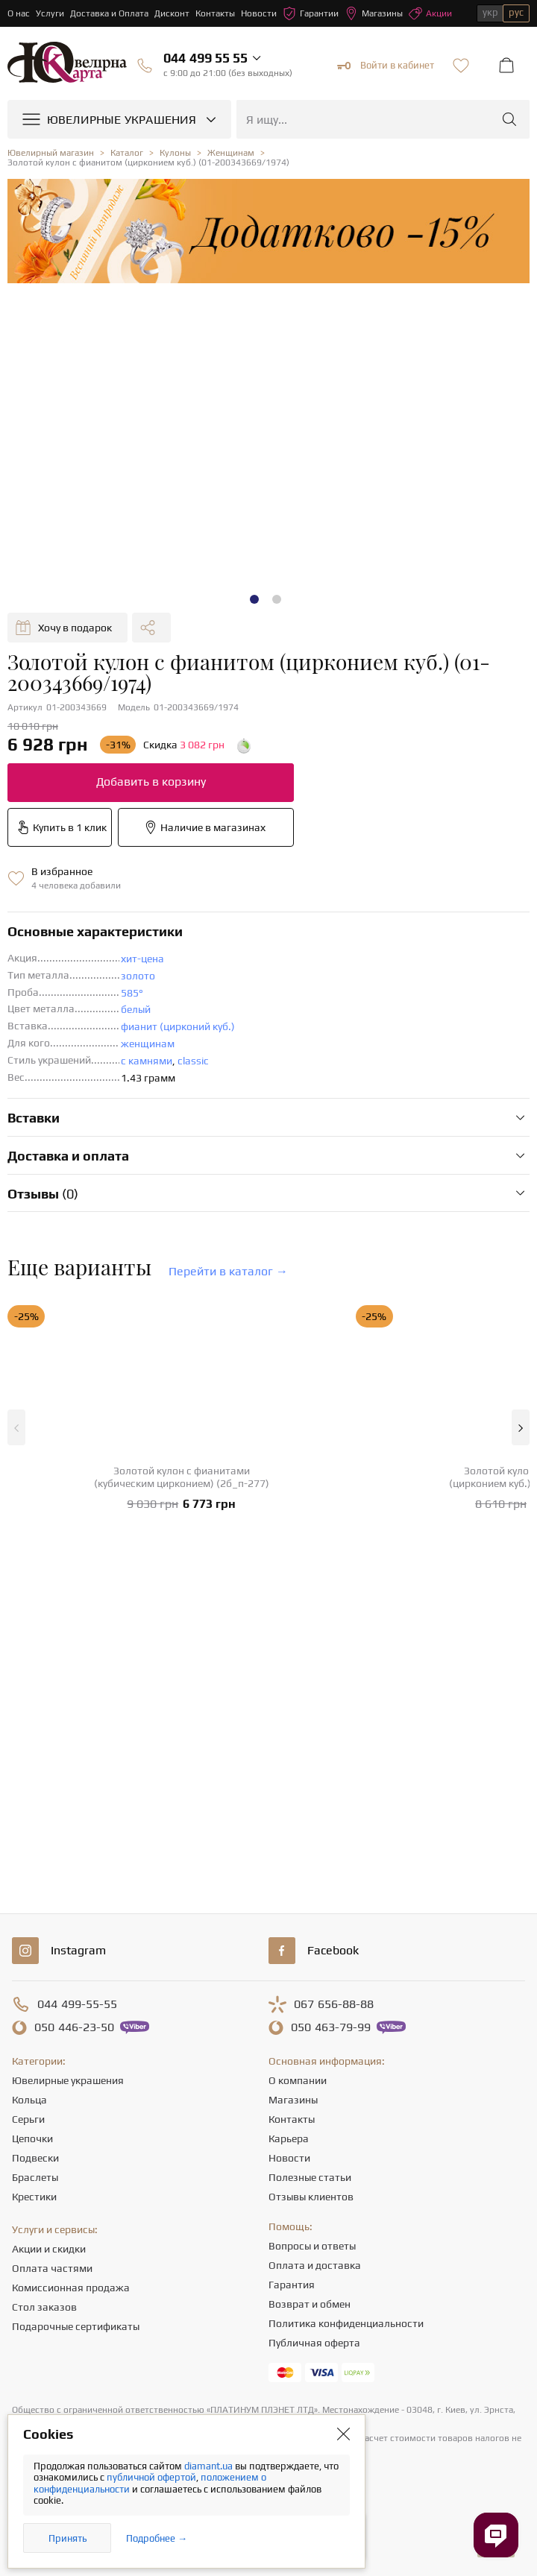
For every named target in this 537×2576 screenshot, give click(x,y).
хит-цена (142, 959)
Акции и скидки (49, 2249)
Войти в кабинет (385, 65)
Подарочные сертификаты (75, 2326)
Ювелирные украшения (68, 2080)
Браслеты (35, 2177)
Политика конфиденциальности (346, 2323)
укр (490, 12)
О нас (18, 13)
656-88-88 (334, 2004)
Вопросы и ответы (312, 2246)
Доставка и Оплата (109, 13)
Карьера (288, 2138)
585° (132, 993)
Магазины (374, 13)
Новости (259, 13)
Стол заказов (44, 2307)
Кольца (29, 2099)
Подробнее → (156, 2538)
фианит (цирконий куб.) (178, 1026)
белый (136, 1009)
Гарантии (311, 13)
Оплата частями (52, 2268)
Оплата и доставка (314, 2265)
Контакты (215, 13)
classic (193, 1061)
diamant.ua (209, 2466)
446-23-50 (74, 2027)
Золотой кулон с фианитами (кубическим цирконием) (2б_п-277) (181, 1477)
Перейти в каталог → (228, 1271)
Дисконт (171, 13)
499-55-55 (77, 2004)
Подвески (35, 2158)
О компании (297, 2080)
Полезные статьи (309, 2177)
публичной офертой (151, 2477)
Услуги (50, 13)
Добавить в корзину (151, 781)
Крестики (34, 2196)
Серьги (28, 2119)
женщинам (148, 1043)
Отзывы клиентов (311, 2196)
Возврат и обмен (309, 2304)
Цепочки (32, 2138)
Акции (430, 13)
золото (138, 976)
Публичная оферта (314, 2342)
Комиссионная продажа (71, 2287)
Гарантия (291, 2284)
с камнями (146, 1061)
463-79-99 (331, 2027)
